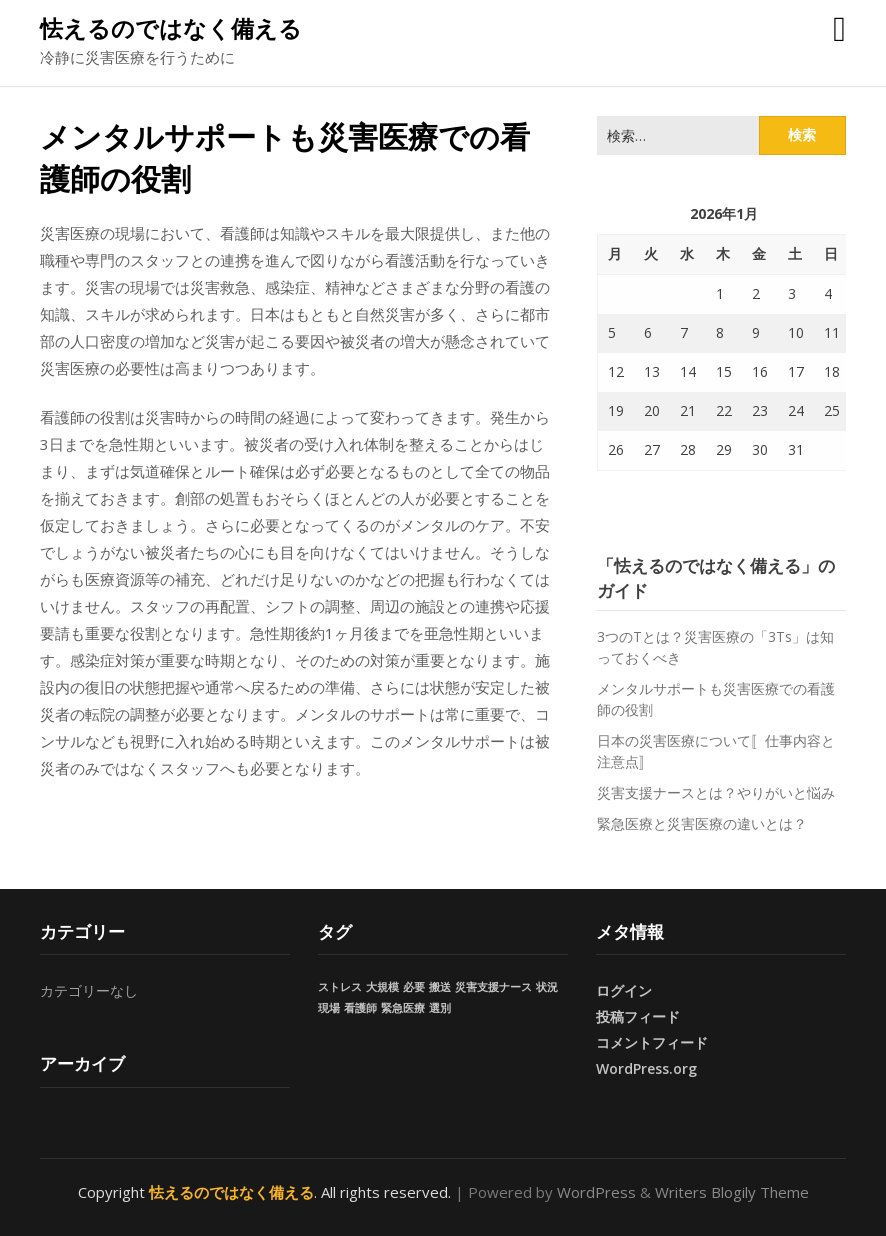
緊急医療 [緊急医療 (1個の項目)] (403, 1008)
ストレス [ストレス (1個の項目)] (340, 987)
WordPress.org (646, 1068)
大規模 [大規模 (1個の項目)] (382, 987)
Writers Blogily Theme (732, 1192)
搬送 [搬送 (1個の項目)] (440, 987)
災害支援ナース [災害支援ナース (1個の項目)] (493, 987)
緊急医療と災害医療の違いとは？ (702, 823)
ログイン (624, 990)
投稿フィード (638, 1016)
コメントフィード (652, 1042)
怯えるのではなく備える (171, 28)
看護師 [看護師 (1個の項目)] (360, 1008)
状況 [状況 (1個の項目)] (547, 987)
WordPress (596, 1192)
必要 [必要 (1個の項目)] (414, 987)
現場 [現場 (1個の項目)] (329, 1008)
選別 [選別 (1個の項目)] (440, 1008)
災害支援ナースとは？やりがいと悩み (716, 792)
